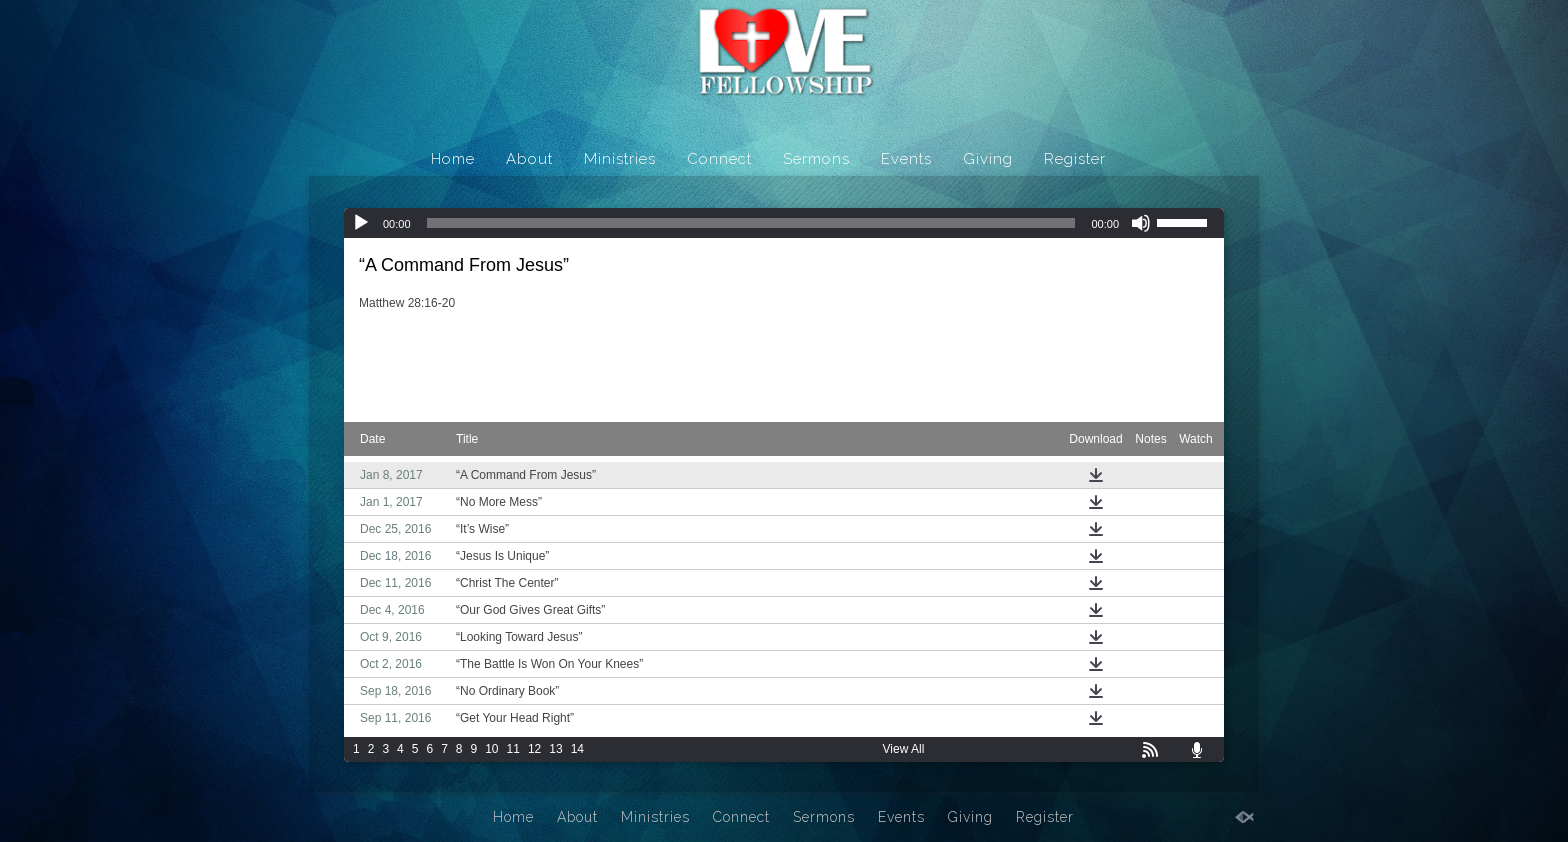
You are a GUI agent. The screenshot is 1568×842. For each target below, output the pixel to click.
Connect (719, 159)
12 (534, 749)
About (529, 159)
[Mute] (1141, 223)
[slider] (751, 223)
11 (513, 749)
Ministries (620, 159)
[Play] (361, 223)
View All (904, 749)
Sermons (816, 159)
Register (1075, 159)
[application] (784, 223)
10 (491, 749)
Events (906, 159)
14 (577, 749)
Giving (988, 159)
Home (453, 159)
